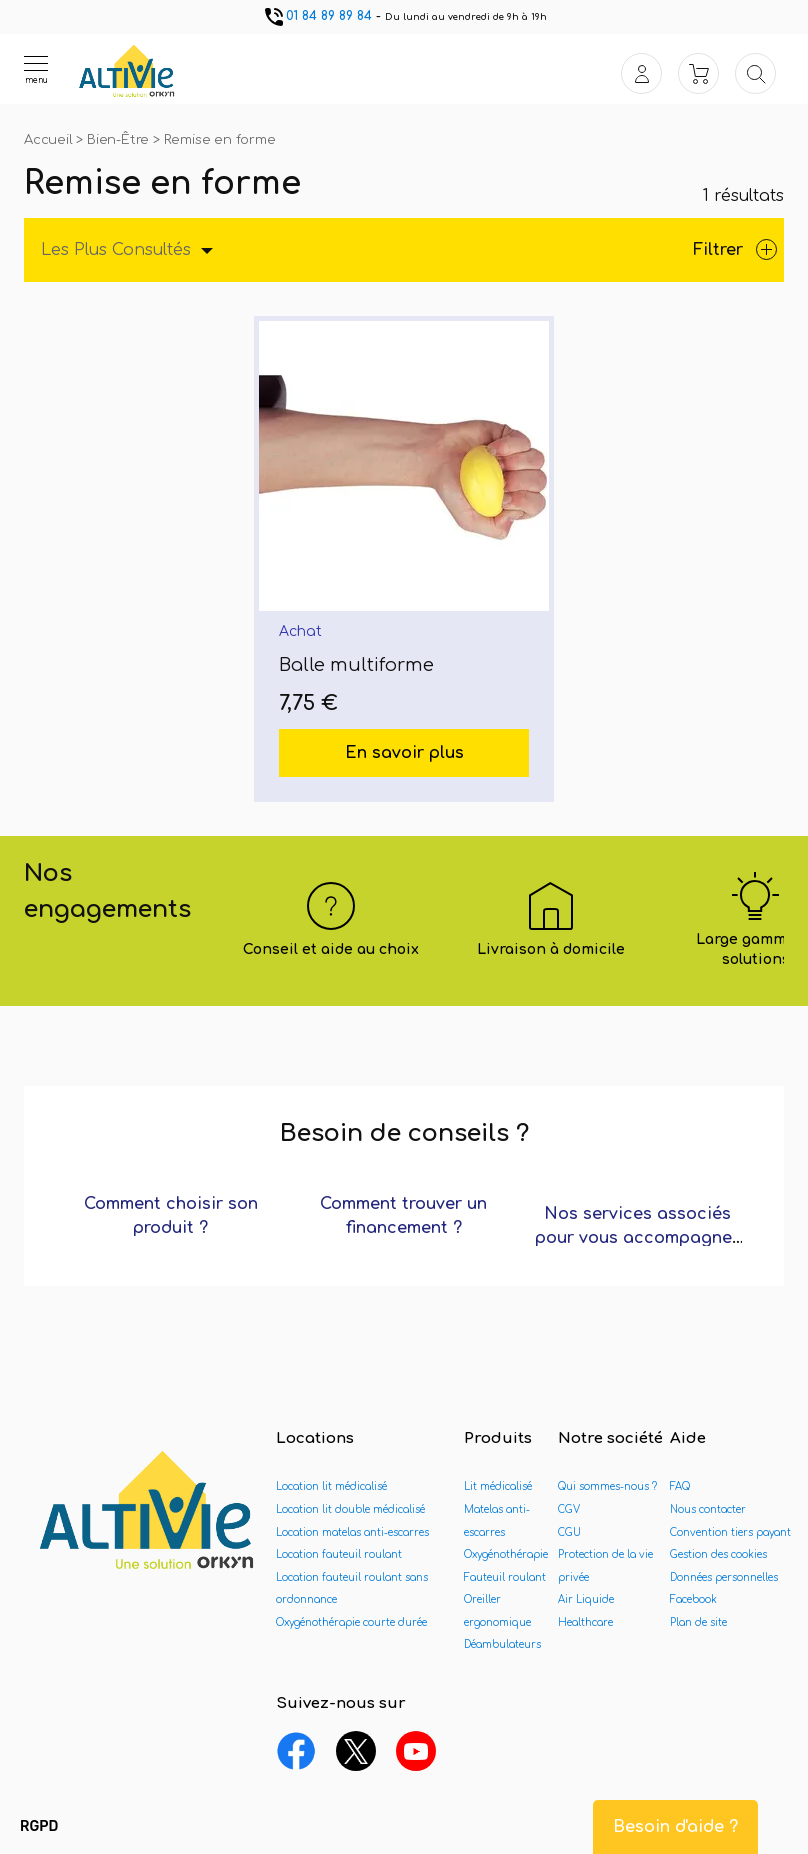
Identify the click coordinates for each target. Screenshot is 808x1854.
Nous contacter (708, 1509)
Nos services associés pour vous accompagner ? (637, 1238)
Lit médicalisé (498, 1486)
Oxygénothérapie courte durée (351, 1622)
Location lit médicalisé (331, 1486)
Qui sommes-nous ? (607, 1486)
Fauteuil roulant (505, 1577)
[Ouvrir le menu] (36, 69)
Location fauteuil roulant (339, 1554)
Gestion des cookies (718, 1554)
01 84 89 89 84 (317, 16)
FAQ (680, 1486)
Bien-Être (120, 140)
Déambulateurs (502, 1644)
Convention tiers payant (730, 1532)
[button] (39, 1827)
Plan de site (698, 1622)
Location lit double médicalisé (350, 1509)
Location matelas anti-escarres (352, 1532)
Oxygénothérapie (506, 1554)
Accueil (50, 140)
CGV (569, 1509)
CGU (569, 1532)
